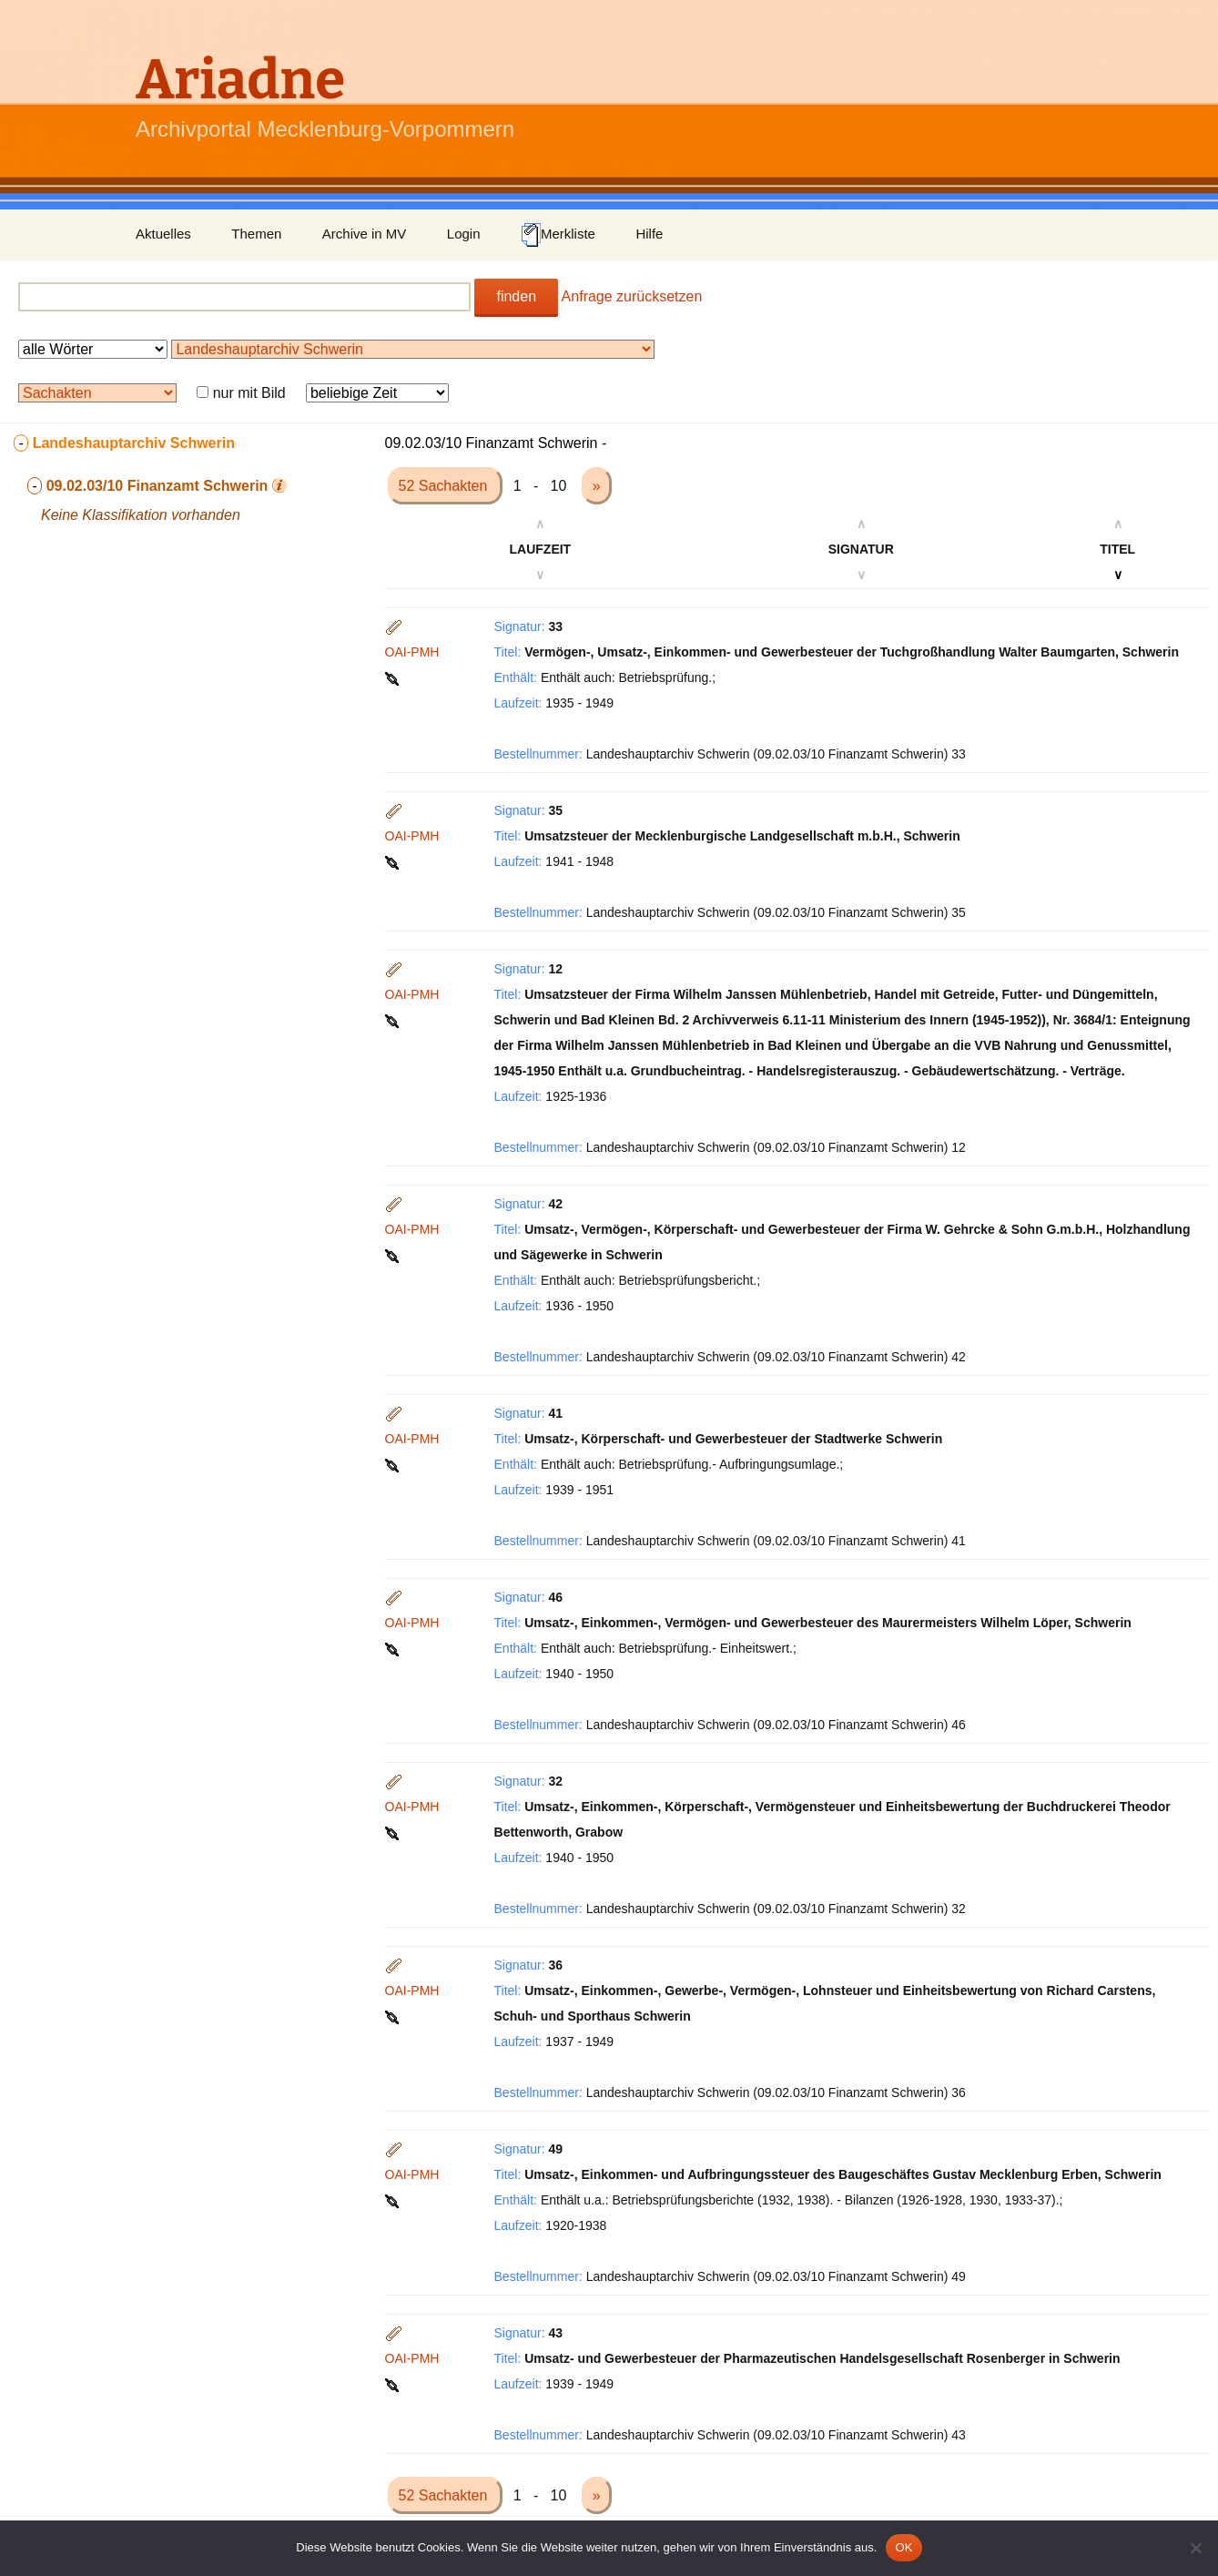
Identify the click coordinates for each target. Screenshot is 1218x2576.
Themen (256, 233)
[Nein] (1195, 2548)
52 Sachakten (445, 486)
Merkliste (558, 235)
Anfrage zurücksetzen (632, 296)
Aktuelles (163, 233)
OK (903, 2547)
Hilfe (649, 233)
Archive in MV (364, 233)
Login (464, 233)
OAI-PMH (412, 652)
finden (516, 296)
